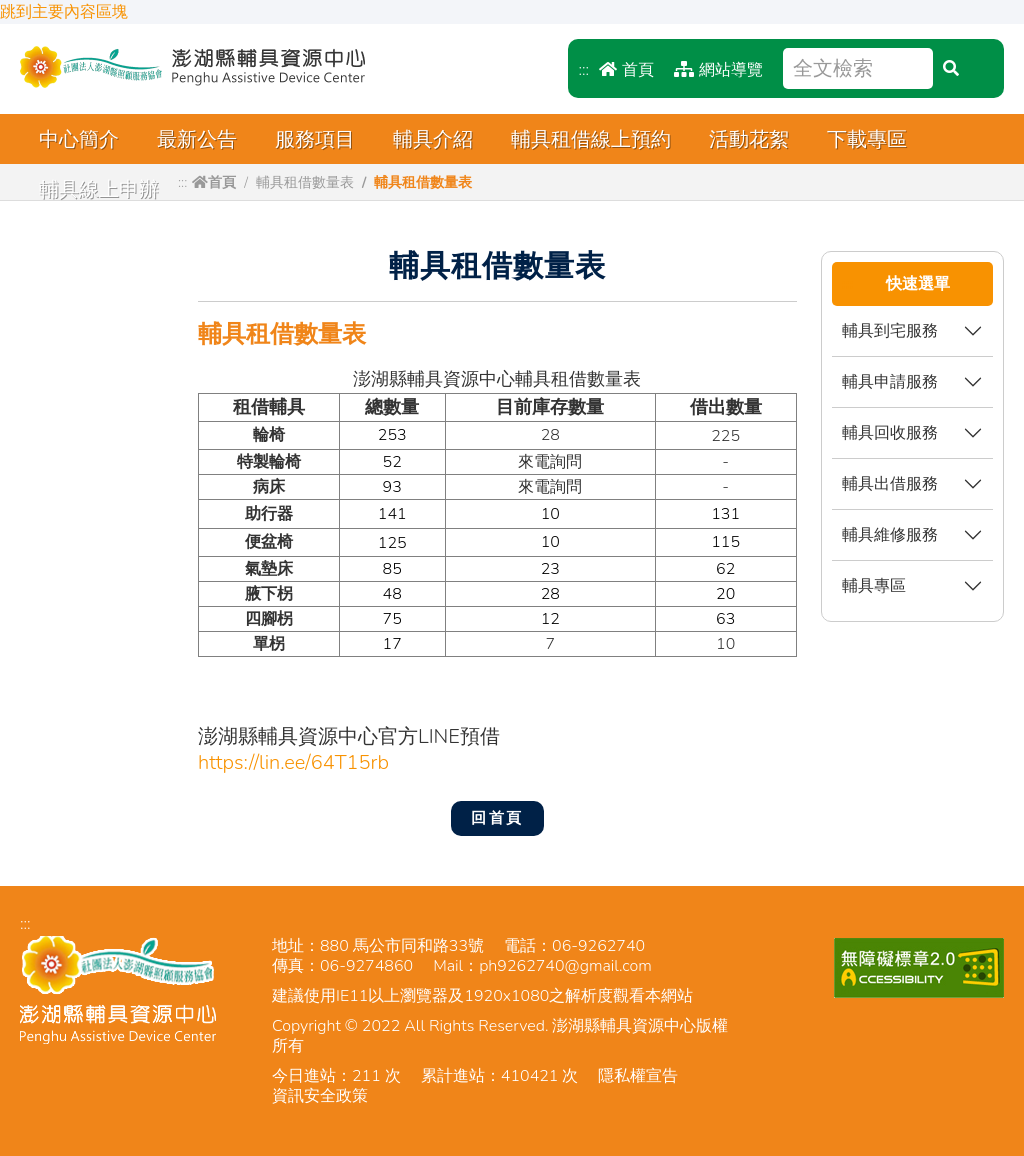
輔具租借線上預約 (591, 139)
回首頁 (497, 818)
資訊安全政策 (320, 1096)
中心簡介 (79, 139)
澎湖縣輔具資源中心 (192, 67)
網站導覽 (718, 70)
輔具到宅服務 (890, 330)
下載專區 (867, 139)
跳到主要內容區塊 (64, 12)
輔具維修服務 (890, 534)
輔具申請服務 (890, 381)
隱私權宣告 (638, 1076)
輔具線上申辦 (99, 189)
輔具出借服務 (890, 483)
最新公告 (197, 139)
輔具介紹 (433, 139)
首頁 (626, 70)
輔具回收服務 (890, 432)
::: (583, 70)
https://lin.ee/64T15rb (293, 762)
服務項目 (315, 139)
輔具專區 (874, 585)
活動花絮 (749, 139)
